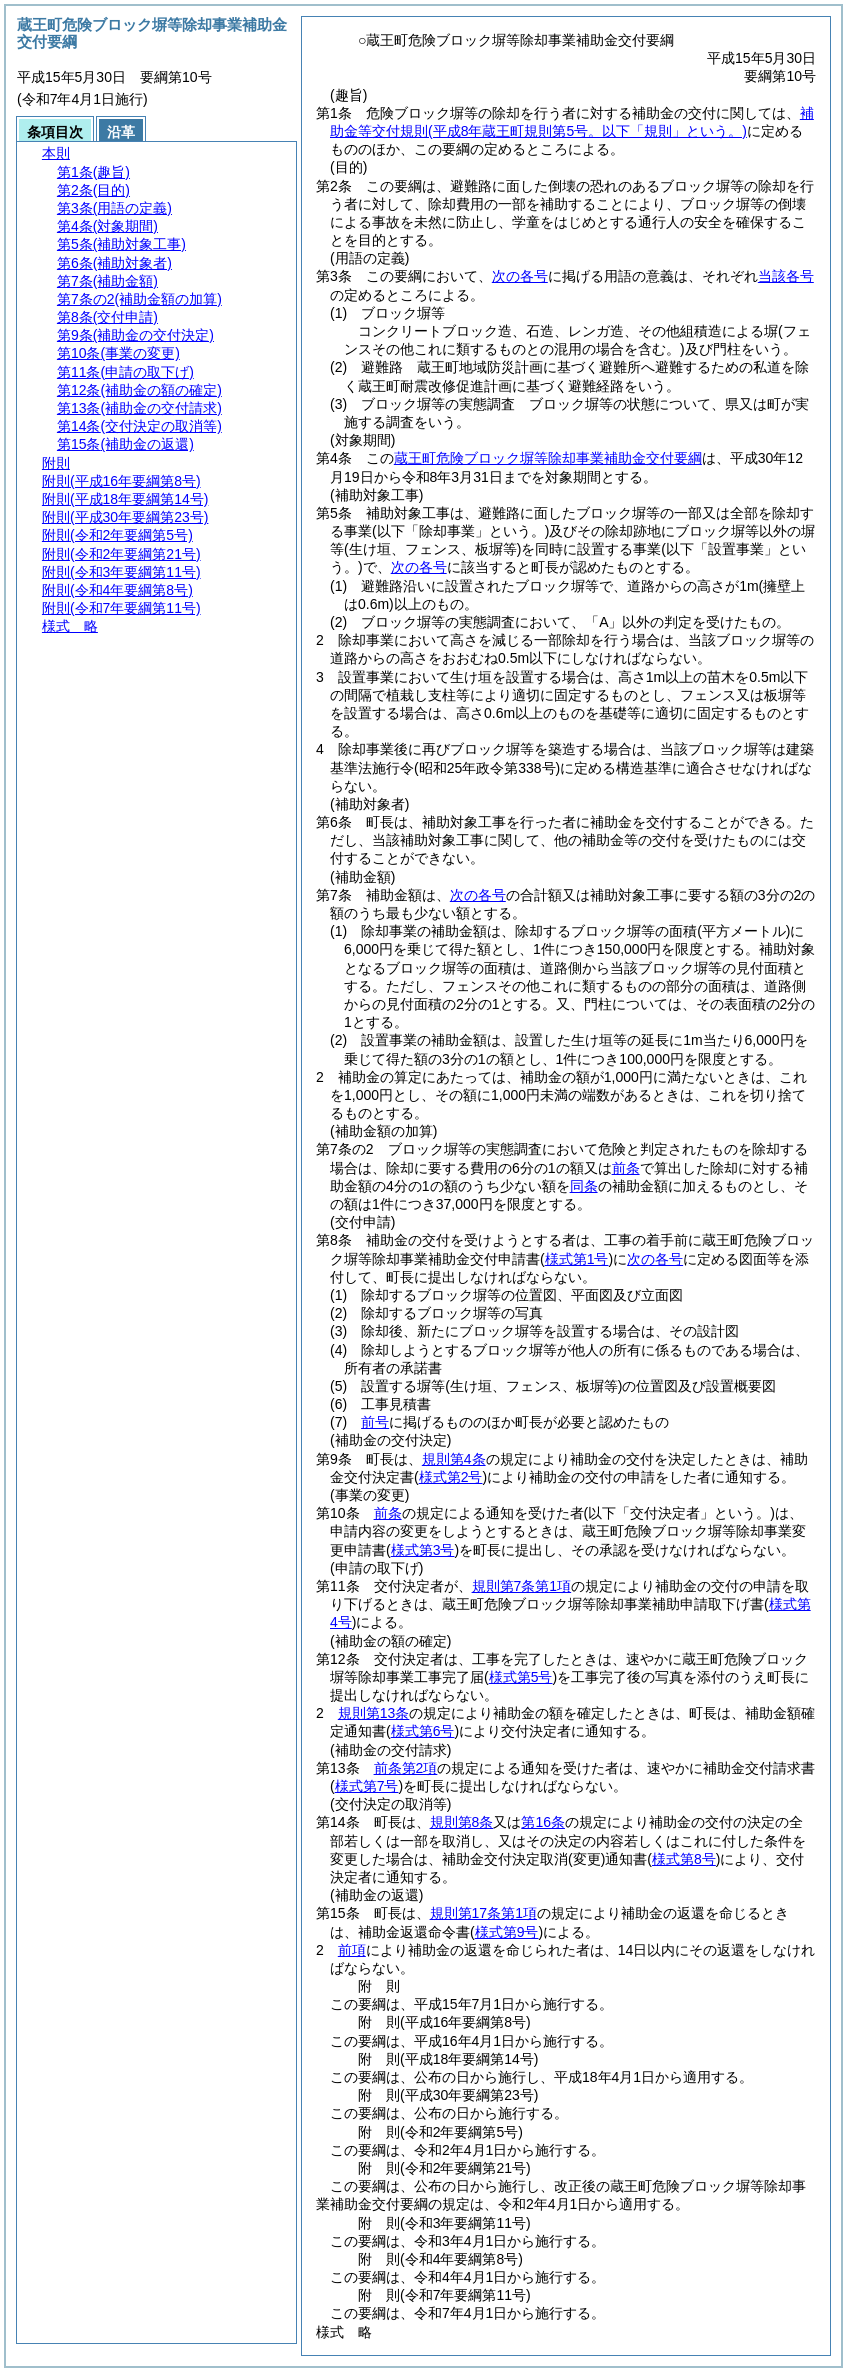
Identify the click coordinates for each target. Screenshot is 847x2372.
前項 (352, 1950)
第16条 (543, 1822)
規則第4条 (454, 1459)
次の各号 (520, 276)
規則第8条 (462, 1822)
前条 (626, 1168)
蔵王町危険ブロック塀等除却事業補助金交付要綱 (548, 458)
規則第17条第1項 (483, 1913)
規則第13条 (374, 1713)
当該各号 (786, 276)
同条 (584, 1186)
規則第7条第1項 (522, 1586)
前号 (375, 1422)
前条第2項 (406, 1768)
